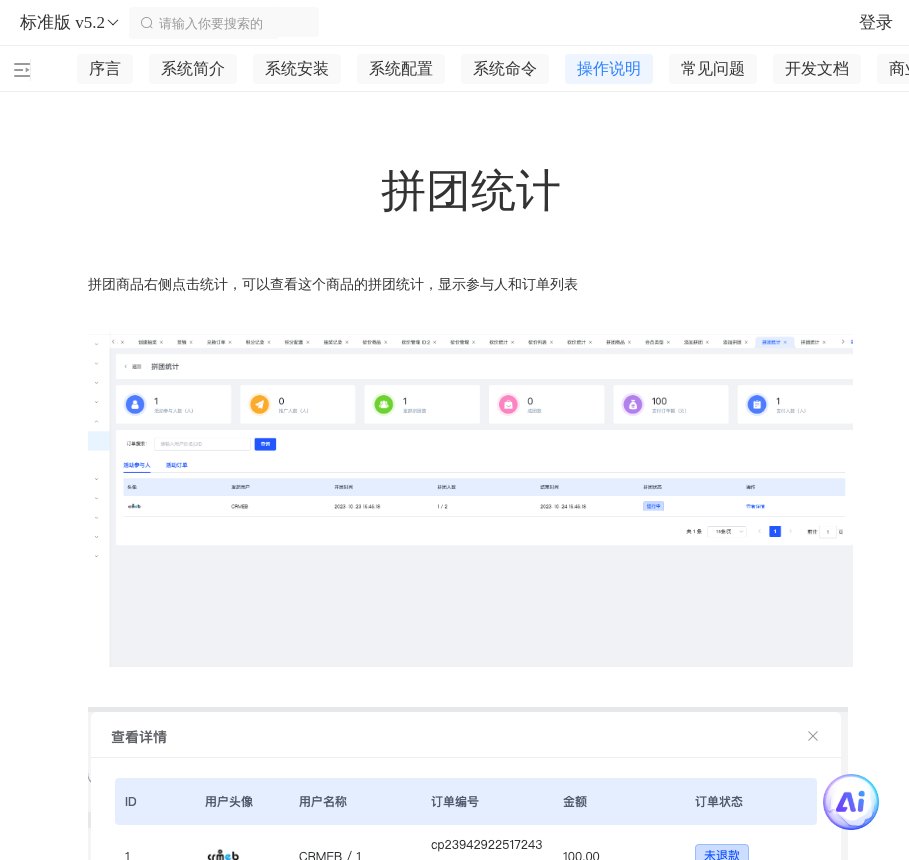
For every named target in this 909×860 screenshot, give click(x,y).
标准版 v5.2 (70, 23)
